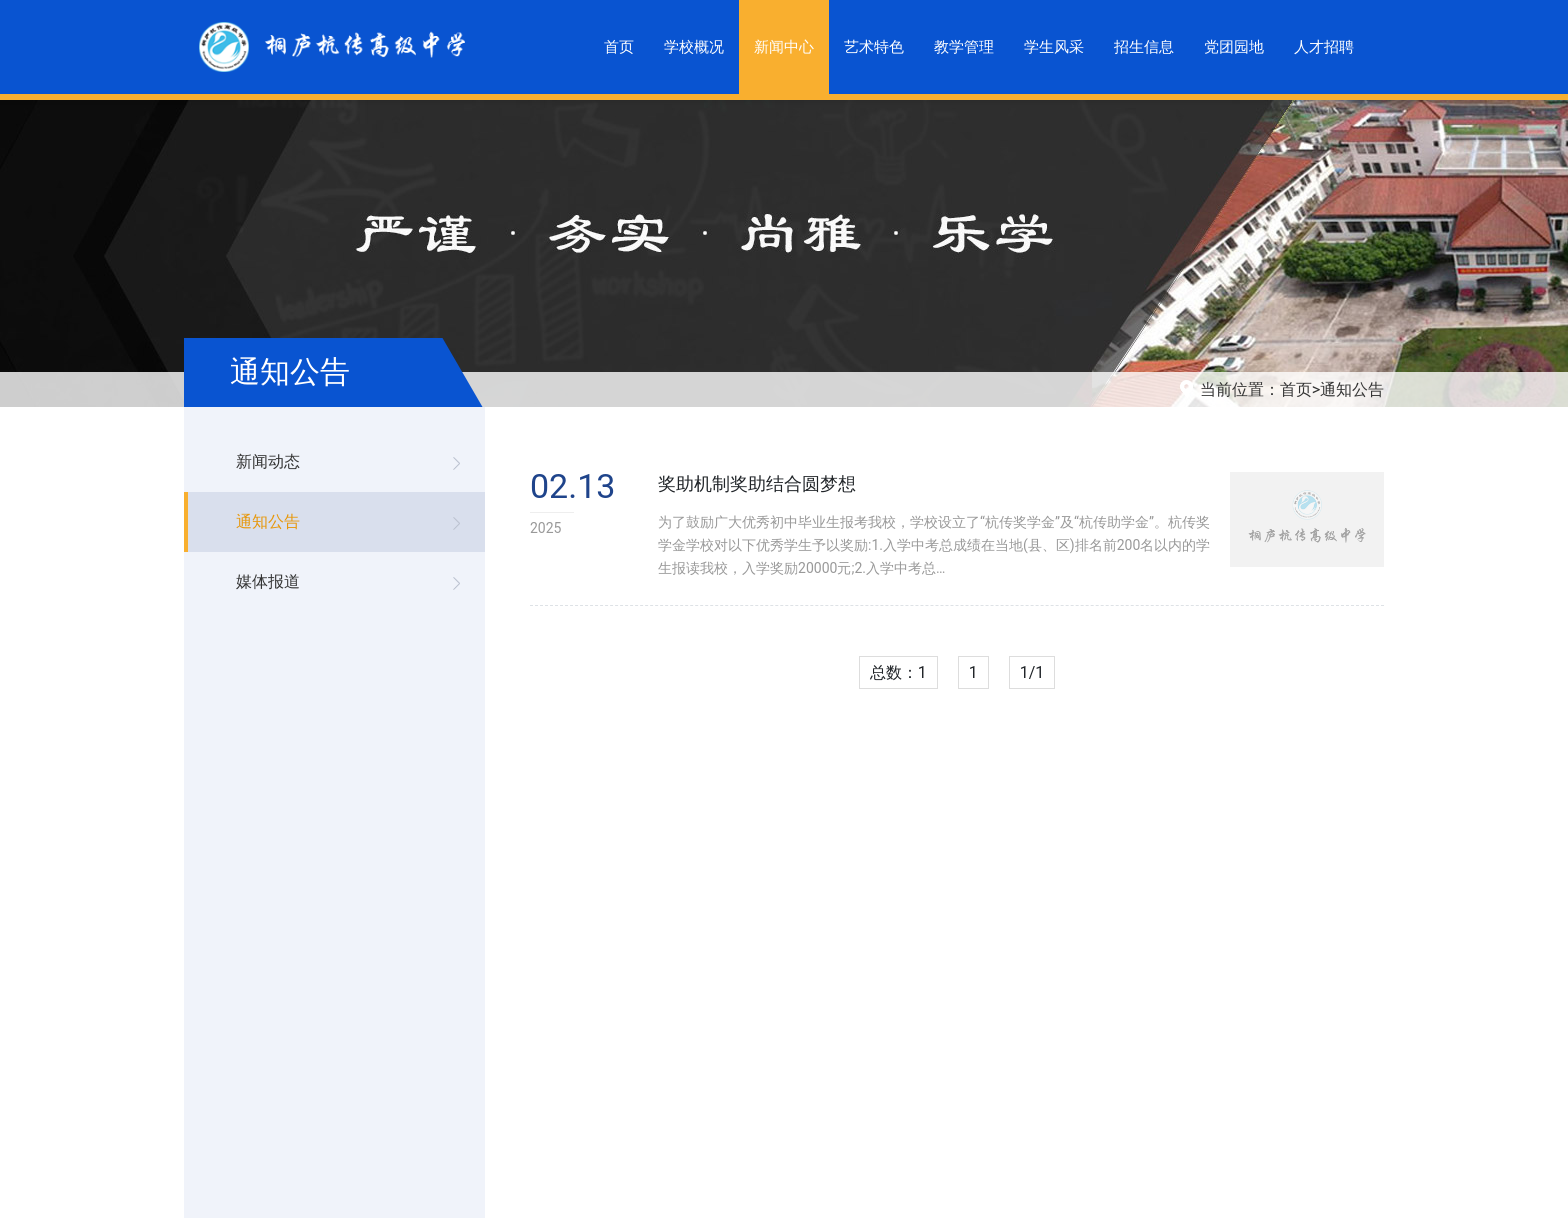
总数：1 (898, 672)
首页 (1296, 389)
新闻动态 (268, 461)
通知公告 (1352, 389)
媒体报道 (268, 581)
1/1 (1032, 672)
